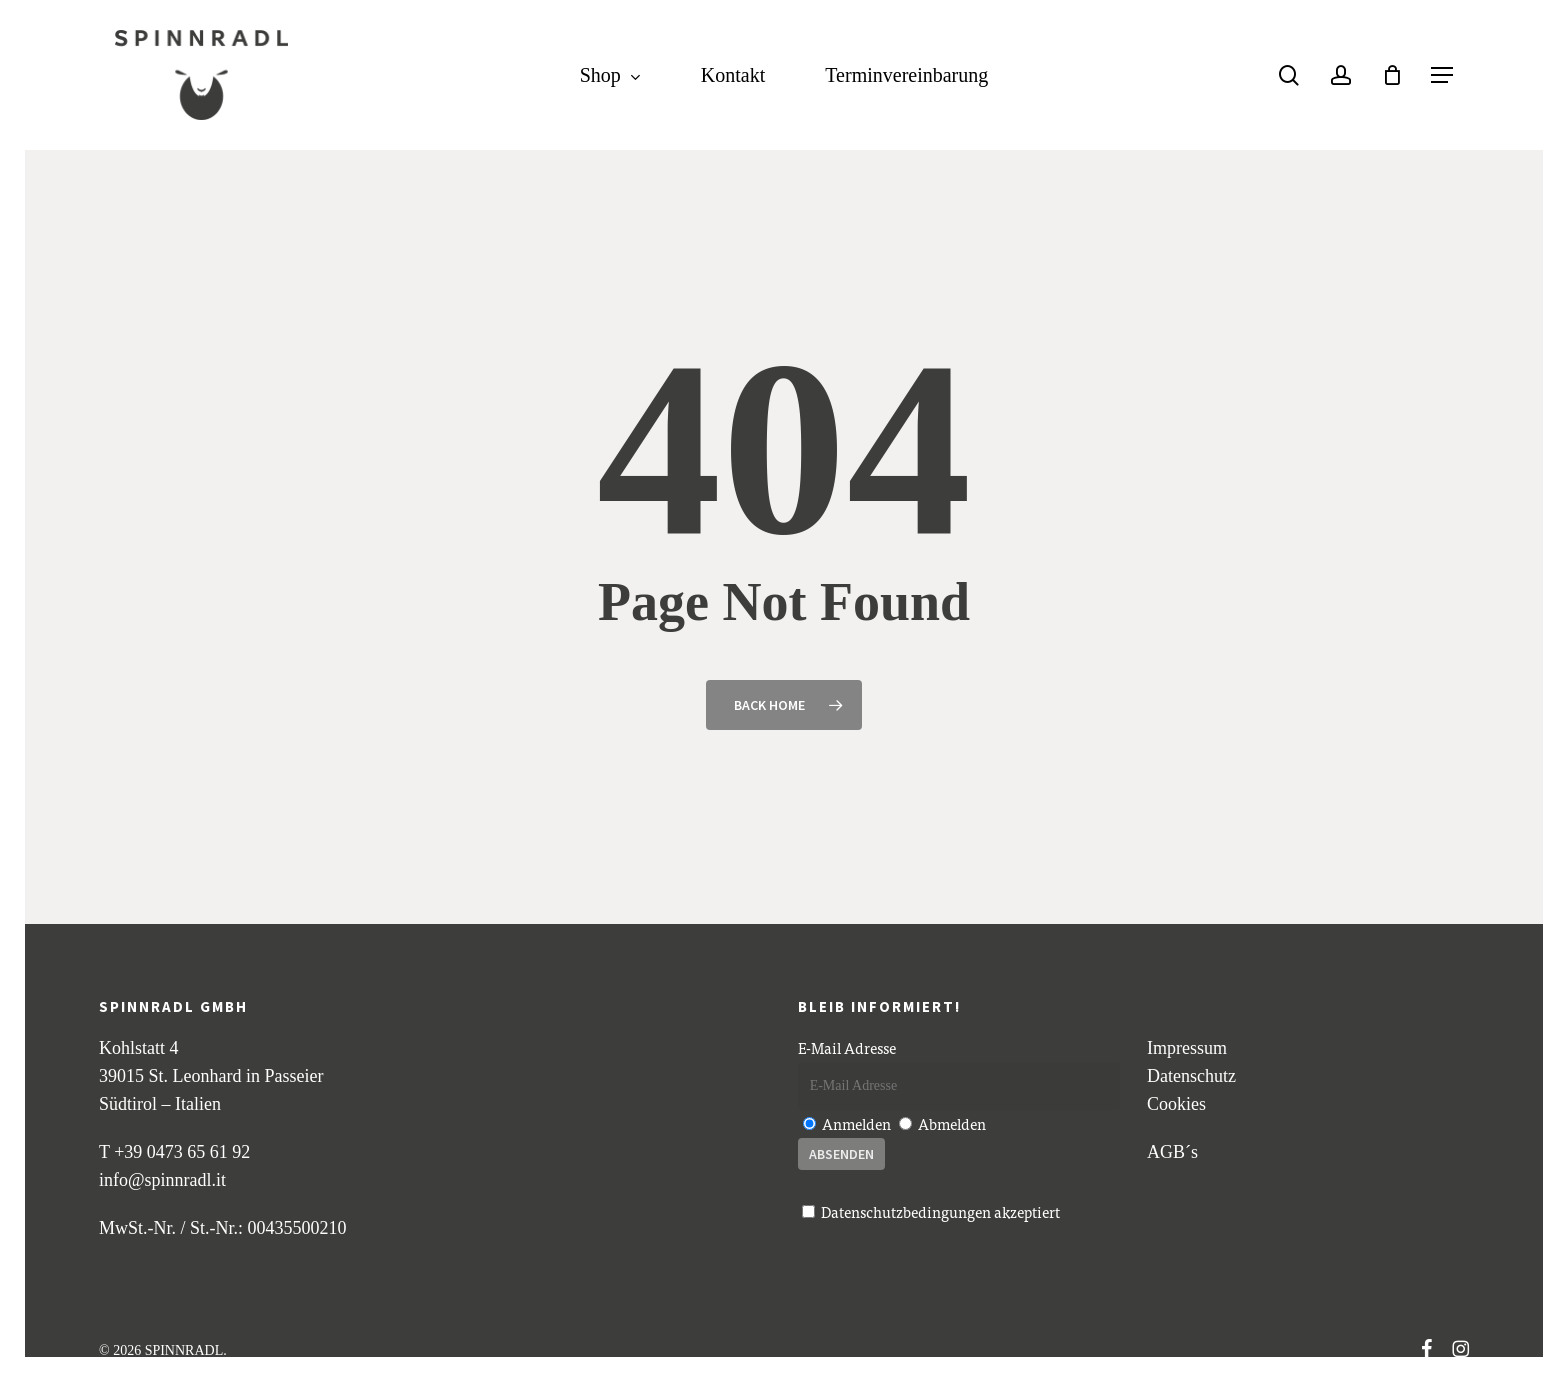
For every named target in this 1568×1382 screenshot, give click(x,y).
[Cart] (1392, 75)
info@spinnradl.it (162, 1180)
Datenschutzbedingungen (906, 1211)
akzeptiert (931, 1211)
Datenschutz (1191, 1076)
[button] (1442, 75)
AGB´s (1172, 1152)
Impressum (1187, 1048)
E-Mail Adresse (847, 1047)
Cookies (1176, 1104)
